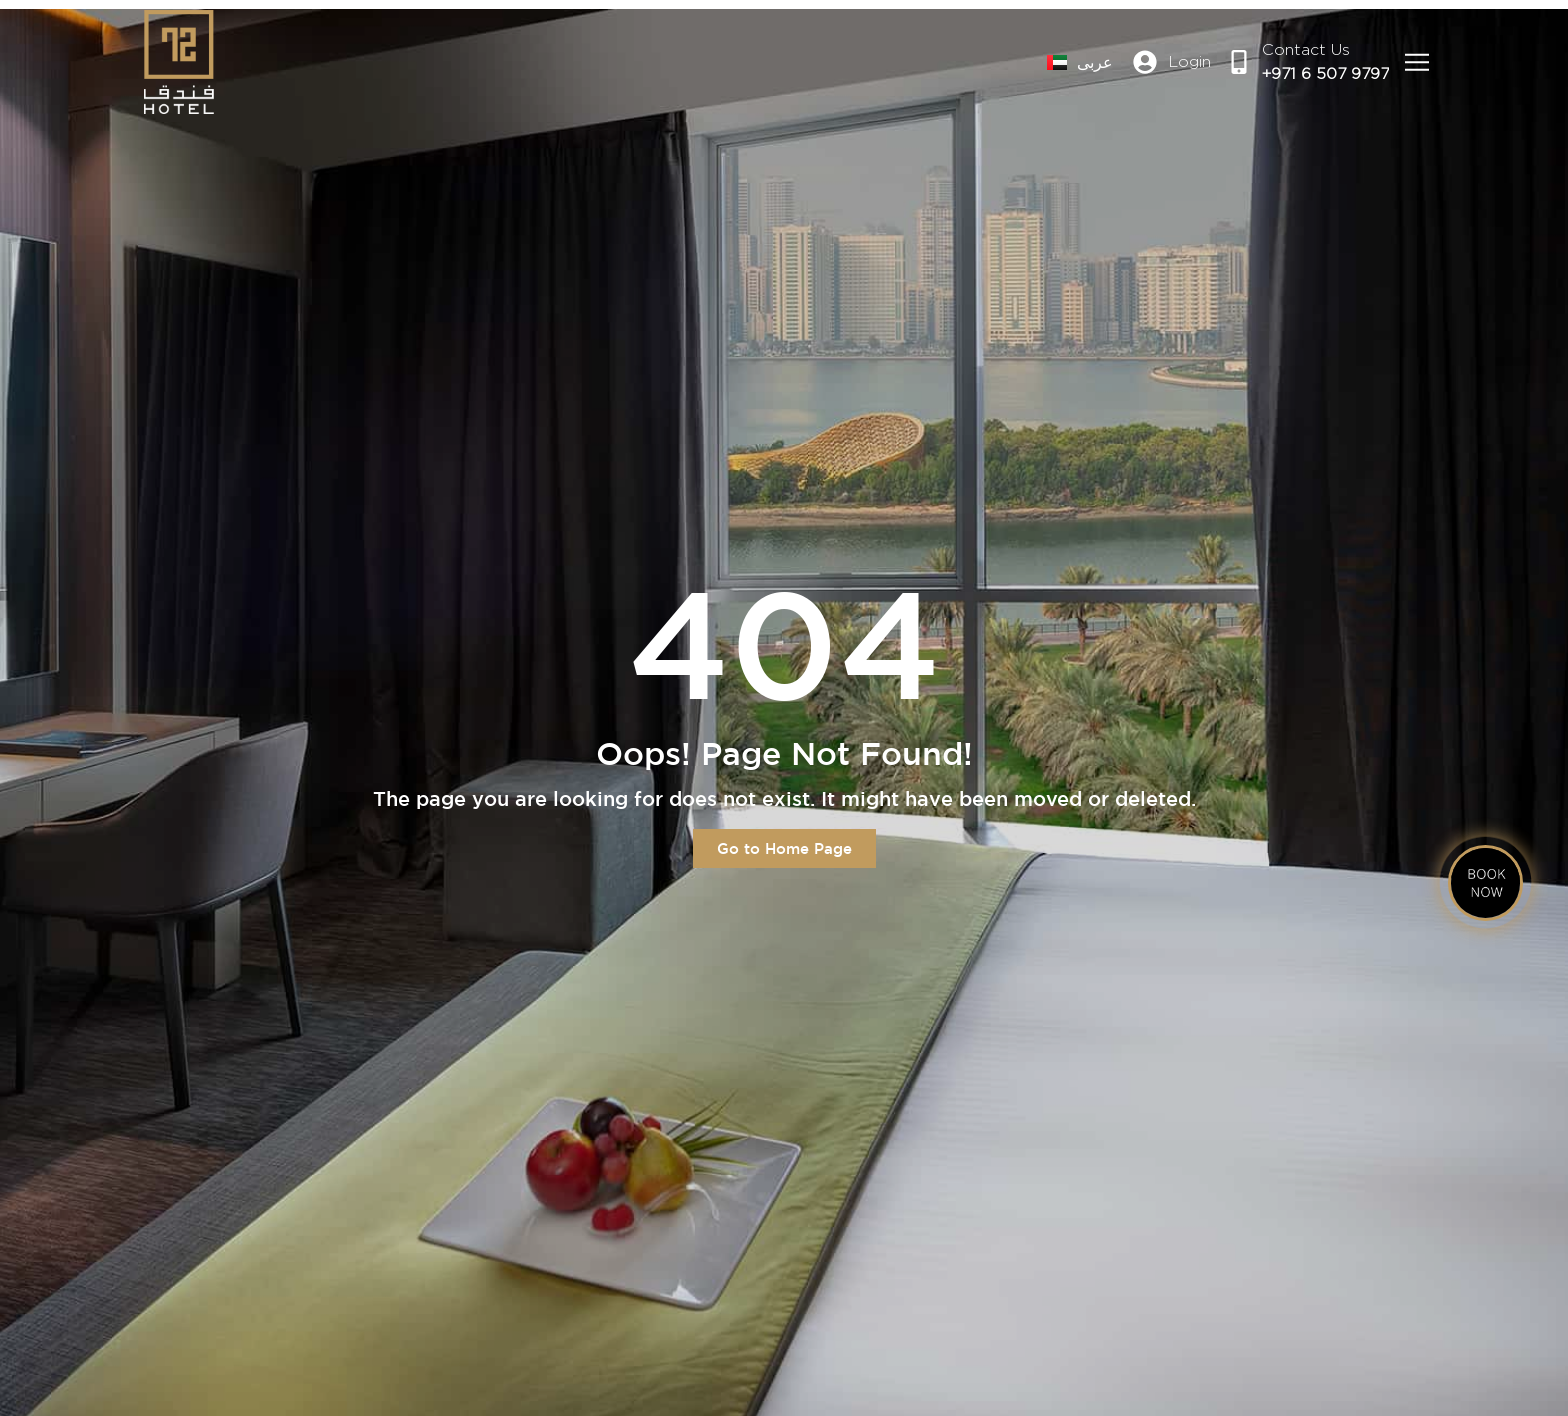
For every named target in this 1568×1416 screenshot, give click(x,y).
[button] (1416, 62)
